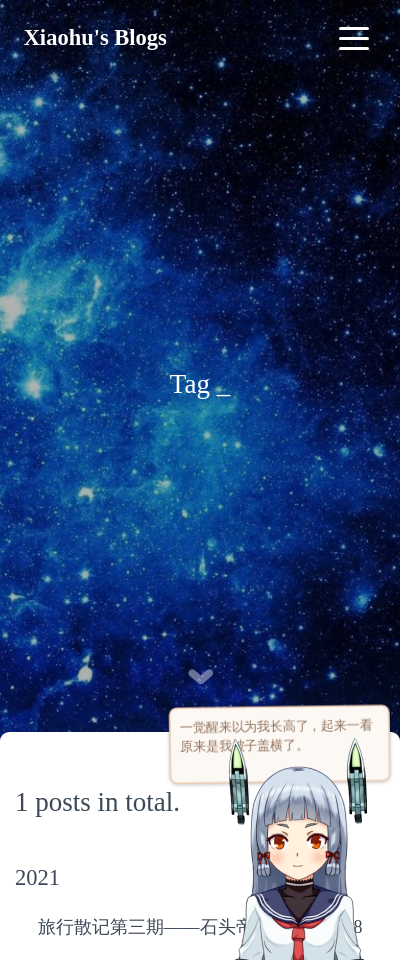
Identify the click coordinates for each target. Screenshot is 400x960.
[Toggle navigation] (353, 37)
